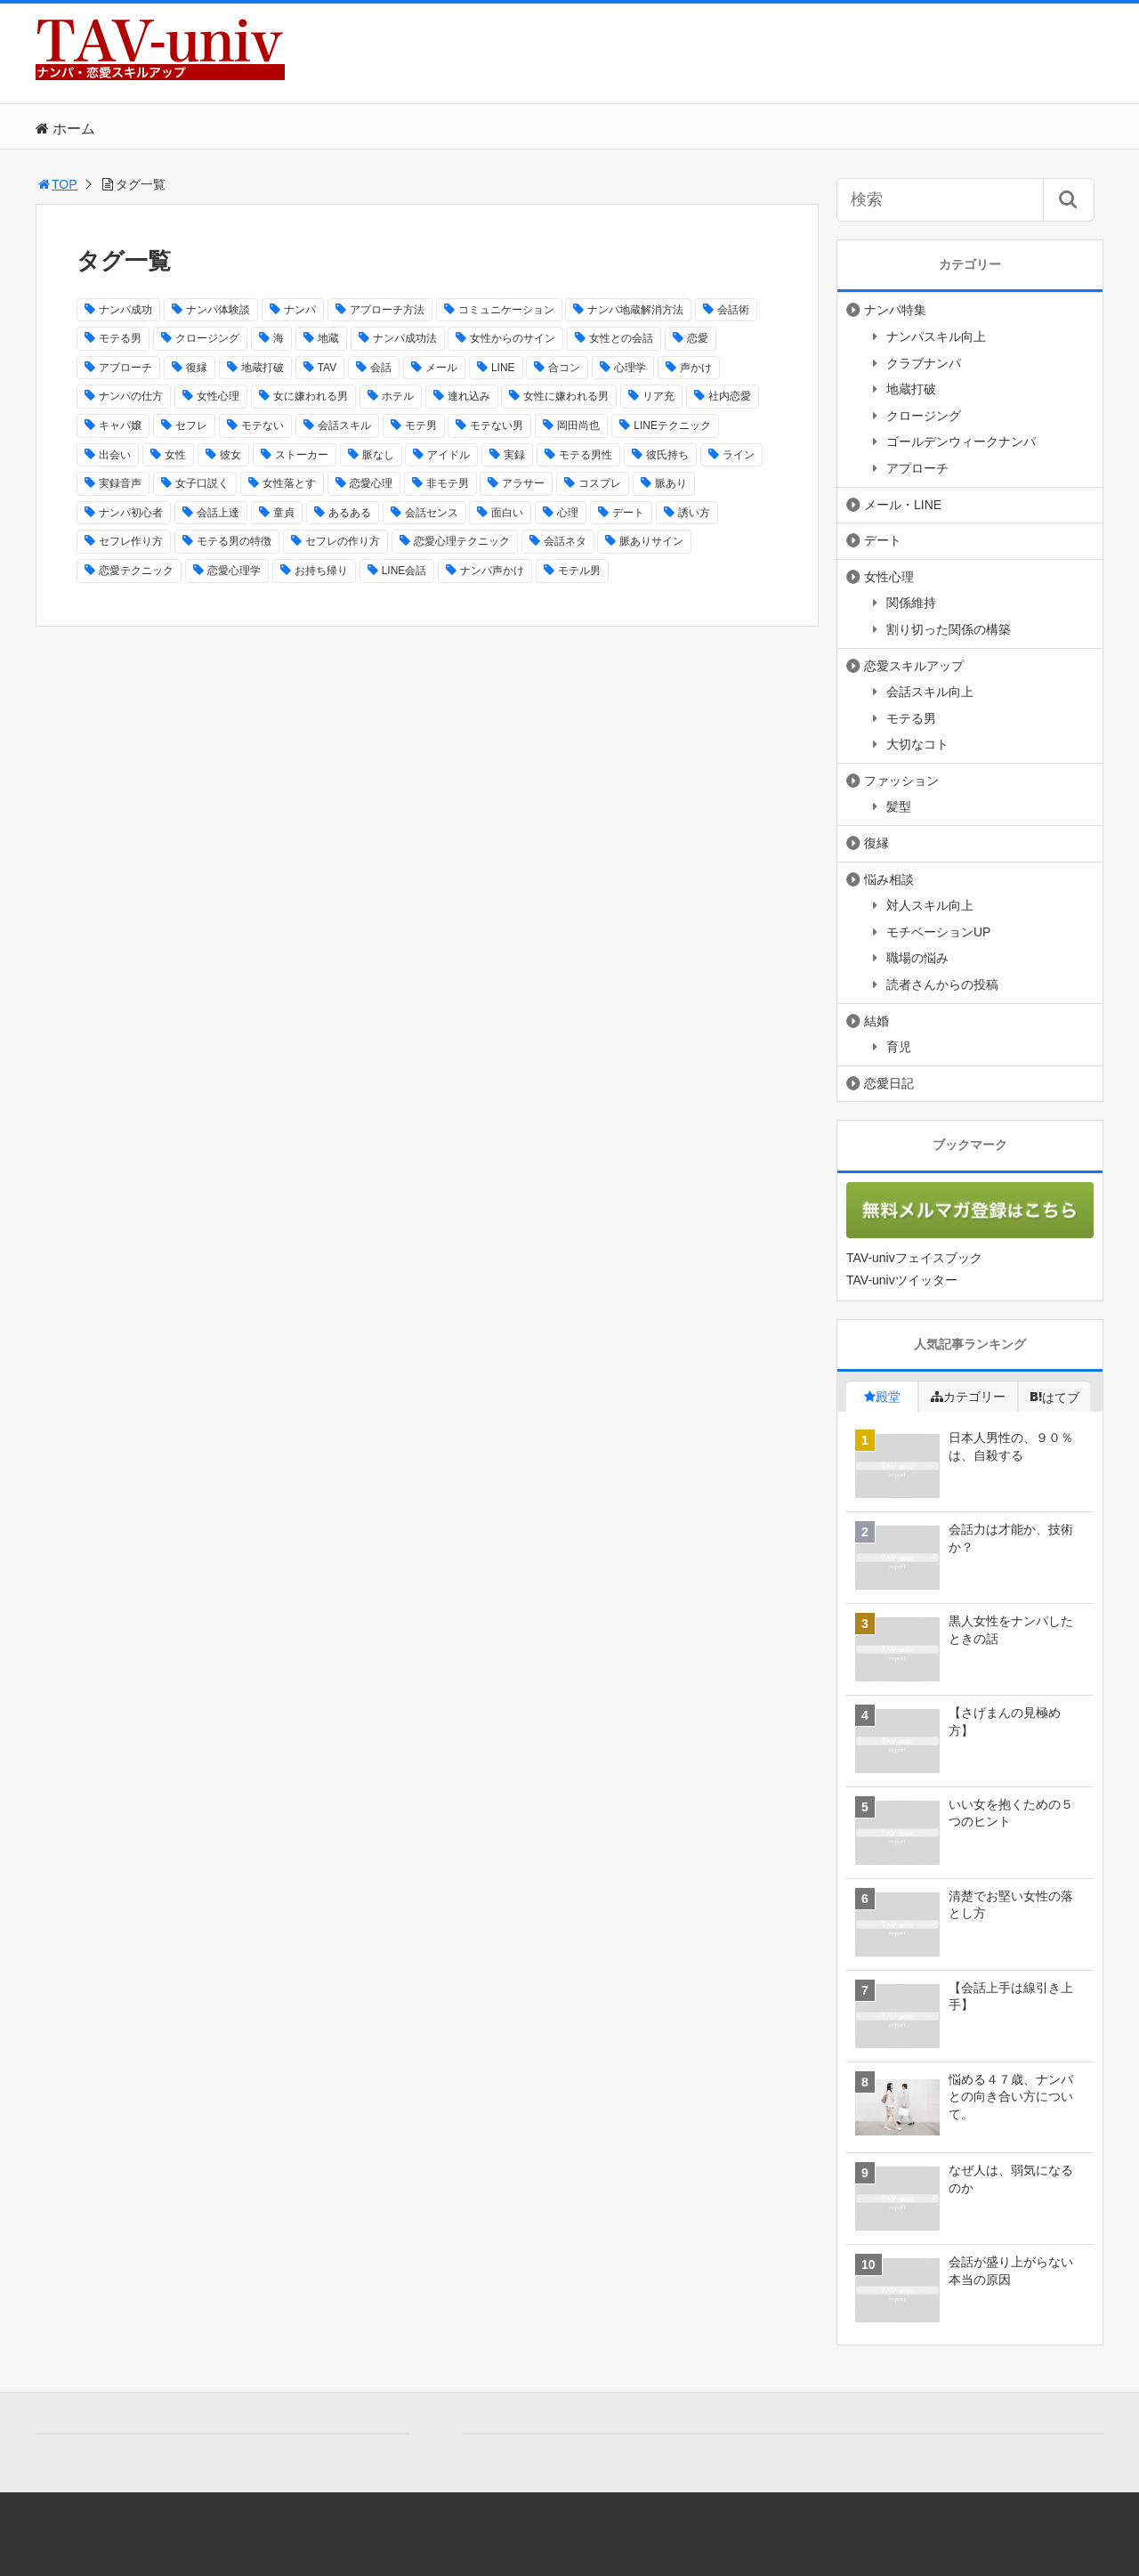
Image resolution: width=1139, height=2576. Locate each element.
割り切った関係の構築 (948, 629)
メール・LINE (902, 505)
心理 (567, 512)
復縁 (196, 367)
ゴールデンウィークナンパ (961, 441)
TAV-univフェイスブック (914, 1258)
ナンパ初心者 (131, 512)
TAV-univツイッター (901, 1280)
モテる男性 (585, 455)
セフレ (191, 425)
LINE (503, 367)
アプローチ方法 (387, 310)
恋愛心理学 (234, 570)
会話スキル (344, 425)
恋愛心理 (371, 483)
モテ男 (421, 425)
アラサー (523, 483)
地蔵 (328, 338)
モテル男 (579, 570)
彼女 (230, 455)
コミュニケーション (506, 310)
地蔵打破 (262, 367)
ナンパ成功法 (405, 338)
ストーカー (301, 455)
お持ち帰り (321, 570)
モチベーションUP (938, 932)
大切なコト (917, 744)
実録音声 (120, 483)
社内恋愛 (729, 396)
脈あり (671, 483)
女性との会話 (621, 338)
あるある (349, 512)
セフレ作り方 (131, 541)
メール (441, 367)
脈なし (378, 455)
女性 (175, 455)
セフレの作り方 (342, 541)
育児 (898, 1047)
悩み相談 (889, 879)
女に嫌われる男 (310, 396)
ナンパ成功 (125, 310)
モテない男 (496, 425)
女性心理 (218, 396)
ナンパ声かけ (492, 570)
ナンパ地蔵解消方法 (635, 310)
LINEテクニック (672, 425)
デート (628, 512)
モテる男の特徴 (234, 541)
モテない (262, 425)
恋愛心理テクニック (462, 541)
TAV (327, 367)
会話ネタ (565, 541)
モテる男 (120, 338)
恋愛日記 (889, 1083)
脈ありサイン (651, 541)
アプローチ (125, 367)
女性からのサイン (512, 338)
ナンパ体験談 (218, 310)
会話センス (431, 512)
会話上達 (218, 512)
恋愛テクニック (136, 570)
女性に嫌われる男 (566, 396)
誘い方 (694, 512)
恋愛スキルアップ (914, 666)
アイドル (448, 455)
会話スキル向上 (929, 692)
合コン (564, 367)
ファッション (901, 781)
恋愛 (697, 338)
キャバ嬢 (120, 425)
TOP (56, 184)
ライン (739, 455)
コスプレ (599, 483)
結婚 (876, 1021)
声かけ (696, 367)
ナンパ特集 (895, 310)
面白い (507, 512)
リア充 (658, 396)
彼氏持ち (667, 455)
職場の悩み (917, 958)
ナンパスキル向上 (936, 336)
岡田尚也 (578, 425)
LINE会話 (404, 570)
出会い (115, 455)
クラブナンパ (923, 363)
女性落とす (289, 483)
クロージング (207, 338)
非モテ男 (447, 483)
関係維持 (911, 602)
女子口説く (202, 483)
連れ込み (469, 396)
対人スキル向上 (929, 905)
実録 (514, 455)
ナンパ (300, 310)
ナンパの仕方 (131, 396)
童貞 (284, 512)
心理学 (630, 367)
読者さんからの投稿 (942, 984)
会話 (381, 367)
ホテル (398, 396)
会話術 (733, 310)
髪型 (898, 806)
